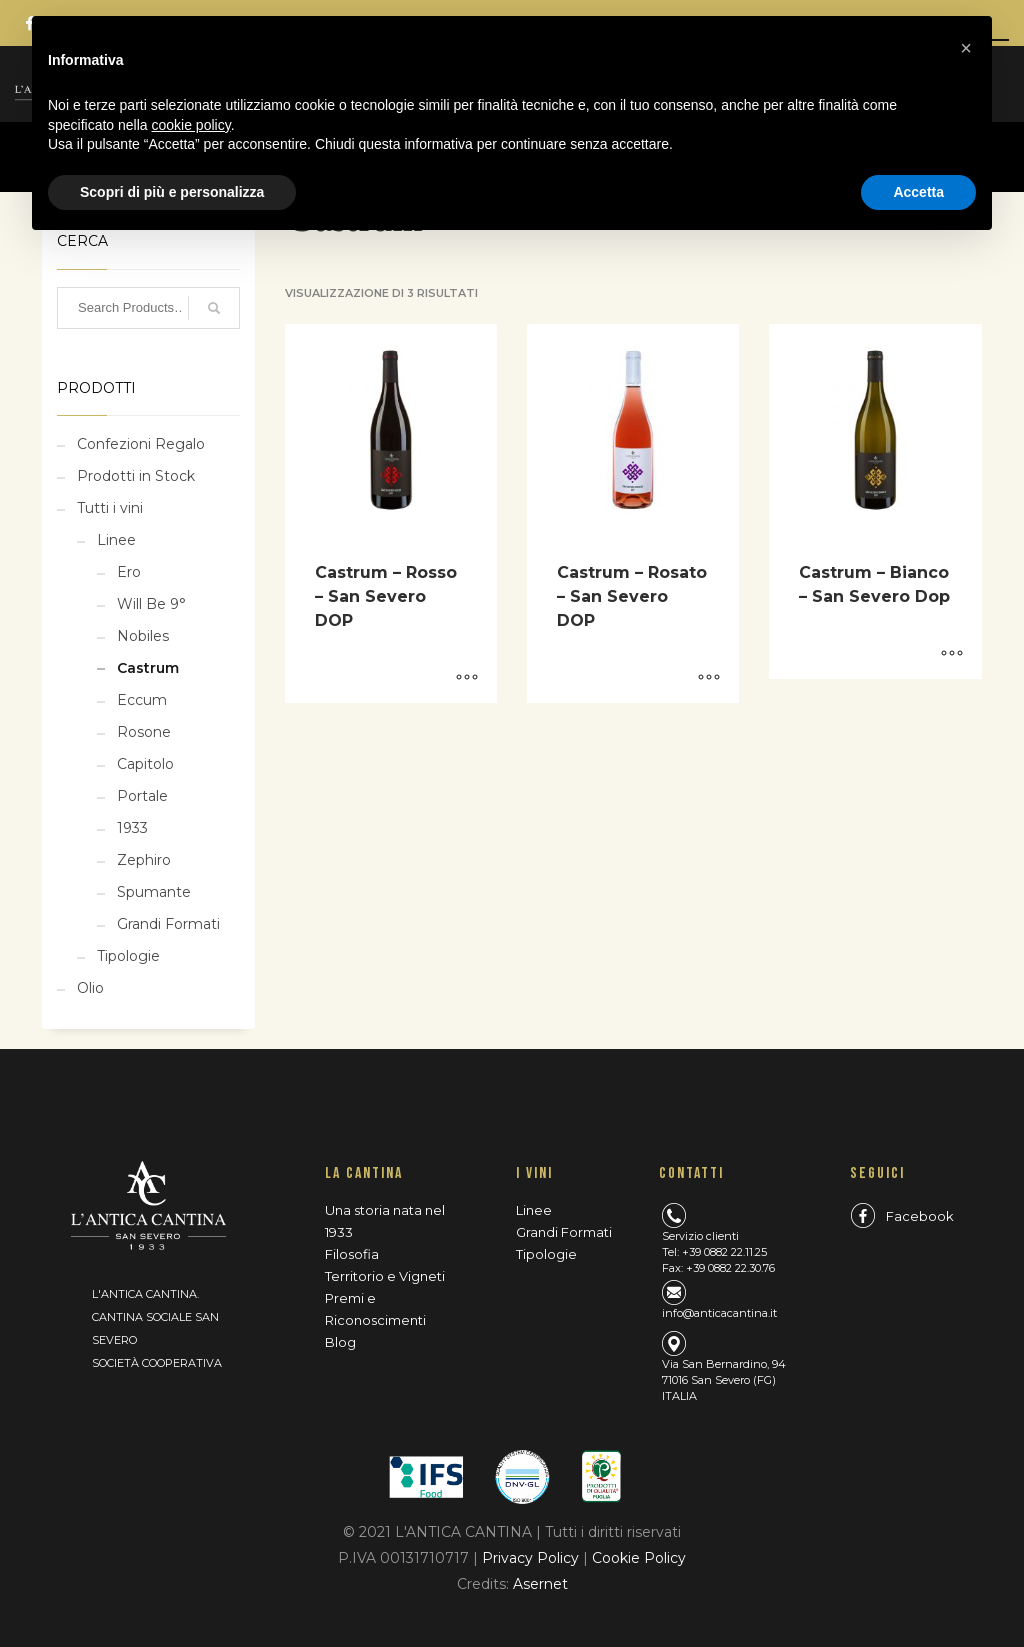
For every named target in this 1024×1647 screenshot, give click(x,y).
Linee (116, 540)
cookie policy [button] (191, 125)
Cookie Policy (639, 1558)
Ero (129, 572)
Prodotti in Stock (136, 476)
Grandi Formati (168, 924)
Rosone (144, 732)
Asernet (540, 1584)
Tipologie (128, 956)
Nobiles (143, 636)
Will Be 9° (151, 604)
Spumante (154, 892)
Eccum (142, 700)
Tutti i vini (110, 508)
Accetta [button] (918, 192)
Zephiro (144, 860)
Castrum (148, 668)
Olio (90, 988)
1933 (132, 828)
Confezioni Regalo (141, 444)
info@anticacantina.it (719, 1313)
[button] (966, 48)
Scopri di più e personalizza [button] (172, 192)
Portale (142, 796)
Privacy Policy (532, 1558)
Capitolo (145, 764)
